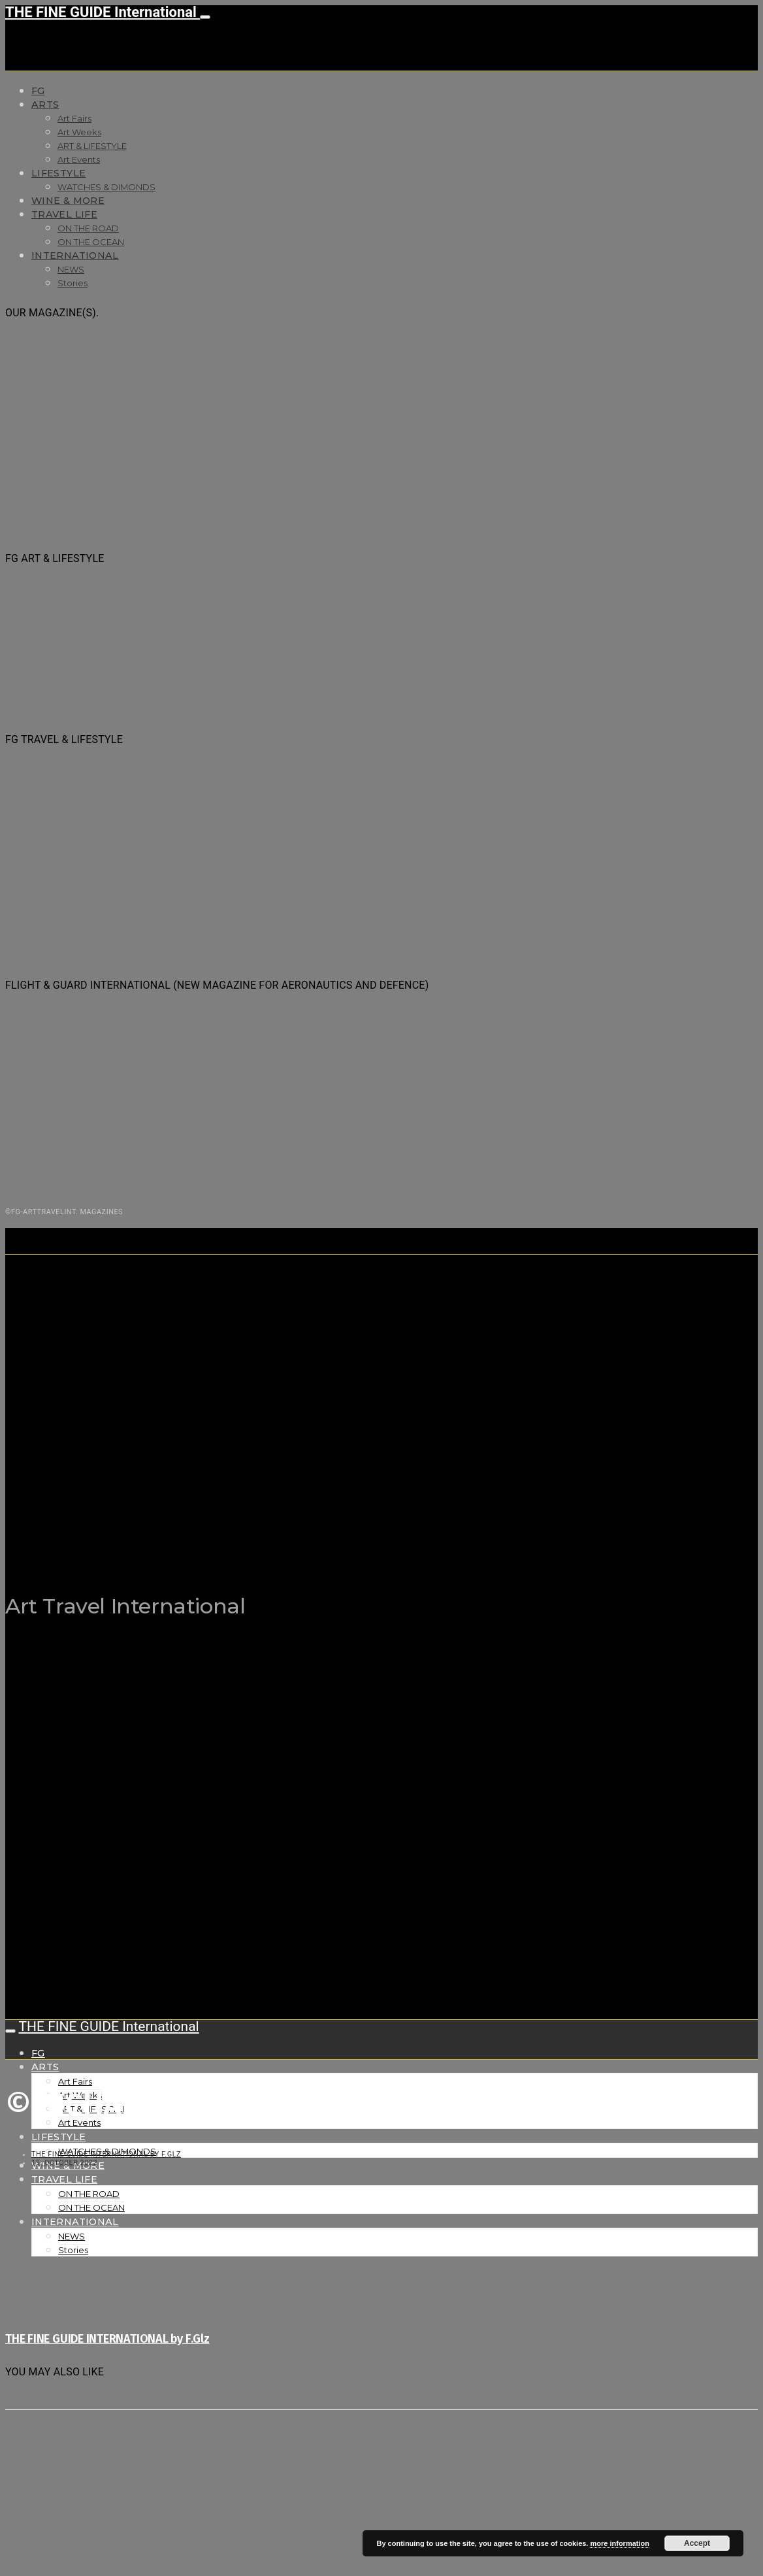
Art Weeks (79, 132)
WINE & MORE (68, 200)
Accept (697, 2543)
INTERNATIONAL (75, 255)
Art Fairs (74, 118)
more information (619, 2543)
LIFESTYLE (58, 173)
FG (38, 91)
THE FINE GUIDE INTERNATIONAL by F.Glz (106, 2154)
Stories (72, 283)
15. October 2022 (64, 2162)
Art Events (78, 159)
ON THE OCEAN (90, 242)
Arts (45, 104)
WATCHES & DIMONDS (106, 187)
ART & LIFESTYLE (92, 145)
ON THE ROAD (88, 228)
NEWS (70, 269)
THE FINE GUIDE (259, 1540)
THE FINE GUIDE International (102, 12)
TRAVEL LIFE (64, 214)
